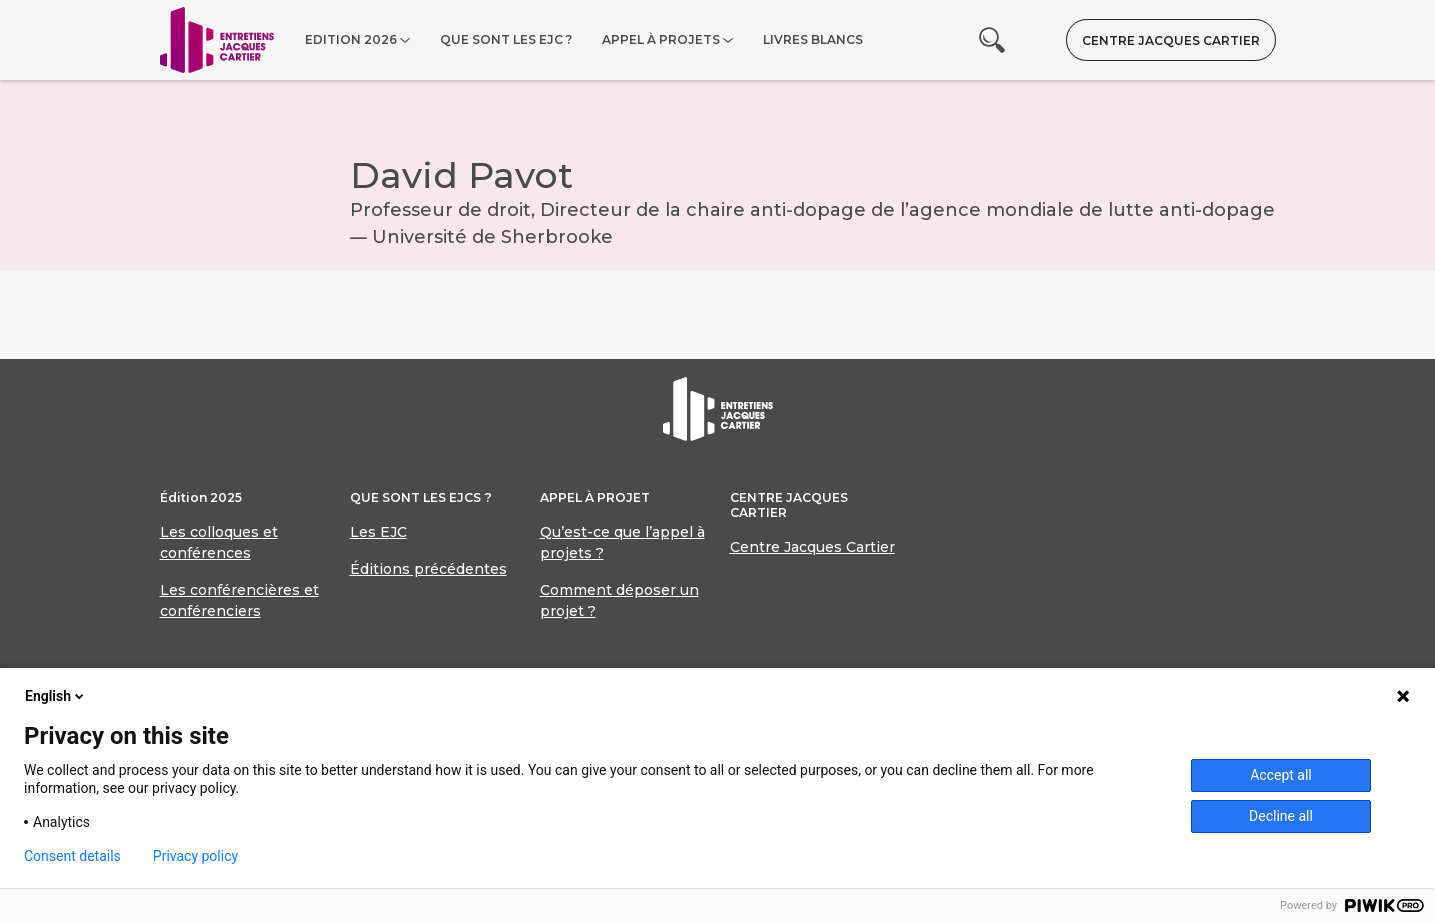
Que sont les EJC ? (506, 39)
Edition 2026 (351, 39)
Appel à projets (661, 39)
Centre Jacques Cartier (1171, 40)
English (56, 696)
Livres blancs (813, 39)
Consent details (72, 856)
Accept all (1281, 775)
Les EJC (378, 532)
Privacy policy (195, 856)
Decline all (1281, 816)
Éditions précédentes (428, 569)
